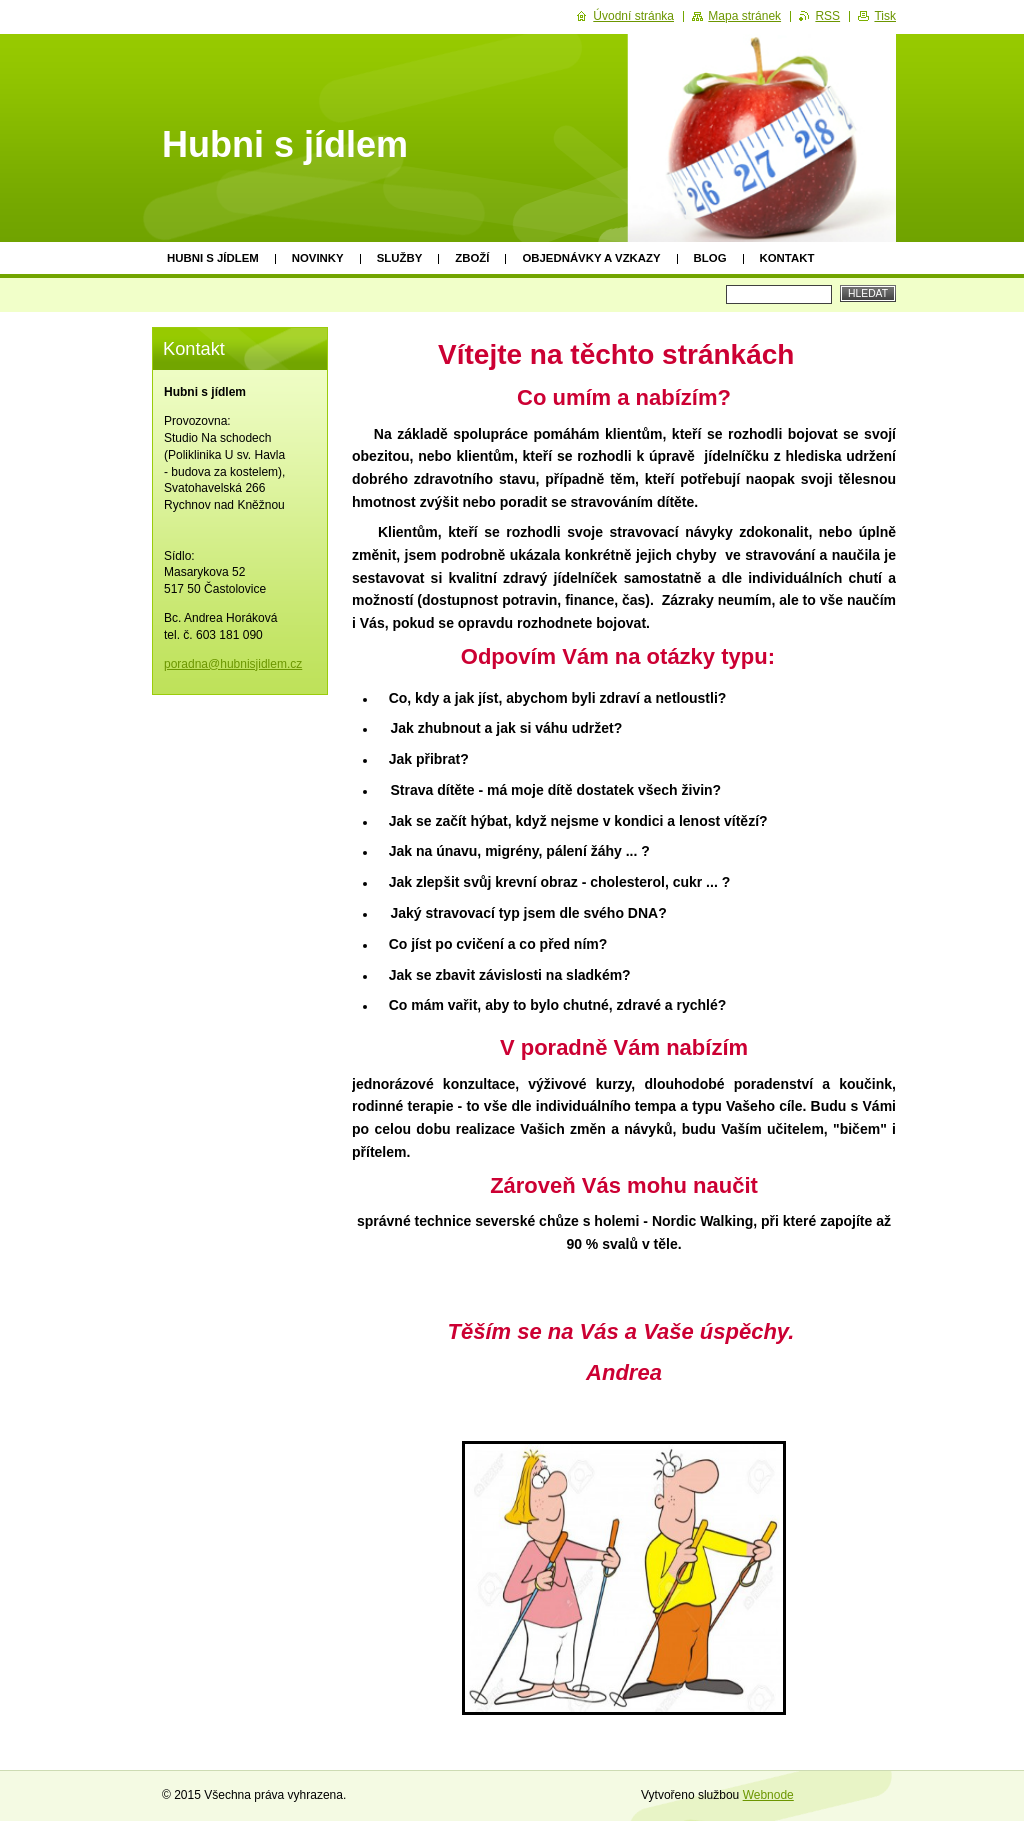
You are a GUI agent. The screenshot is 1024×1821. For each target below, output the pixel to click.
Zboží (472, 258)
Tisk (885, 16)
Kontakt (787, 258)
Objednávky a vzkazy (591, 258)
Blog (710, 258)
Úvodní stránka (633, 16)
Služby (400, 258)
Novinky (318, 258)
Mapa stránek (744, 16)
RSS (827, 16)
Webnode (768, 1795)
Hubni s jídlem (213, 258)
